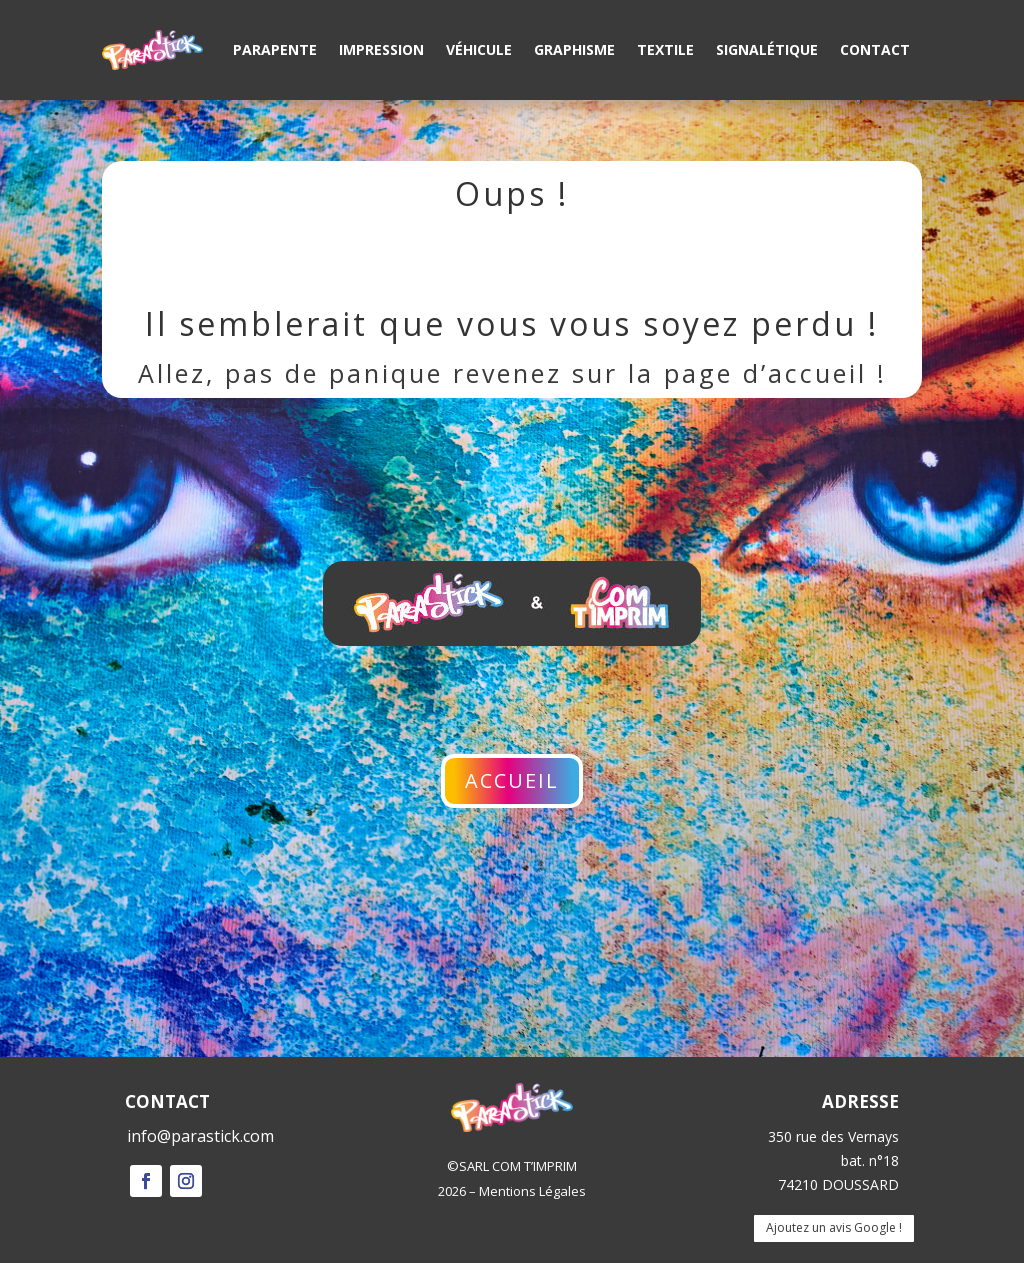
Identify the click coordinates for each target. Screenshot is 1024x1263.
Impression (381, 49)
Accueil (512, 780)
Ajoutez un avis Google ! (834, 1227)
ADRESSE (860, 1101)
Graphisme (574, 49)
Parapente (275, 49)
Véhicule (479, 49)
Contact (875, 49)
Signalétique (767, 49)
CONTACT (167, 1101)
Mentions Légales (532, 1191)
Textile (665, 49)
